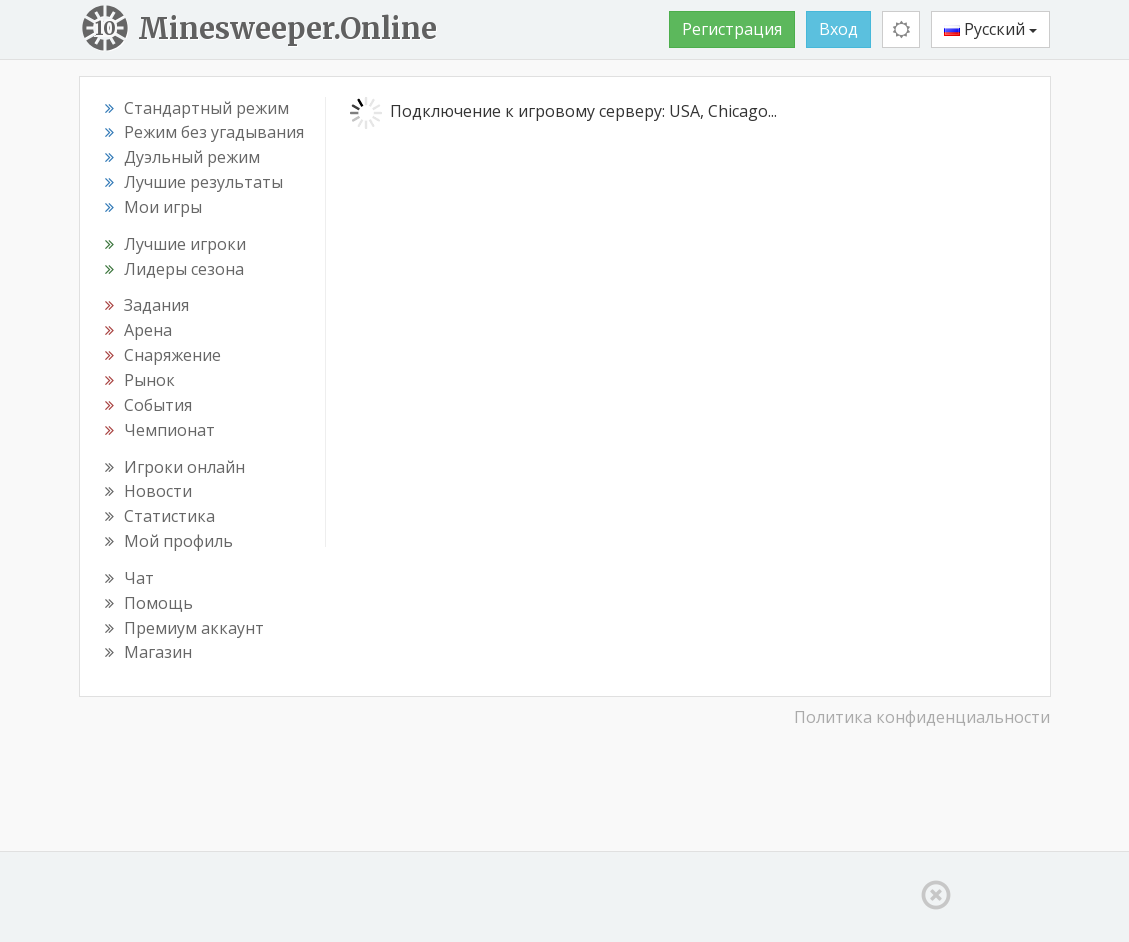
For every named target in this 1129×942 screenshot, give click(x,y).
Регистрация (732, 29)
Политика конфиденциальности (922, 717)
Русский (990, 29)
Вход (838, 29)
